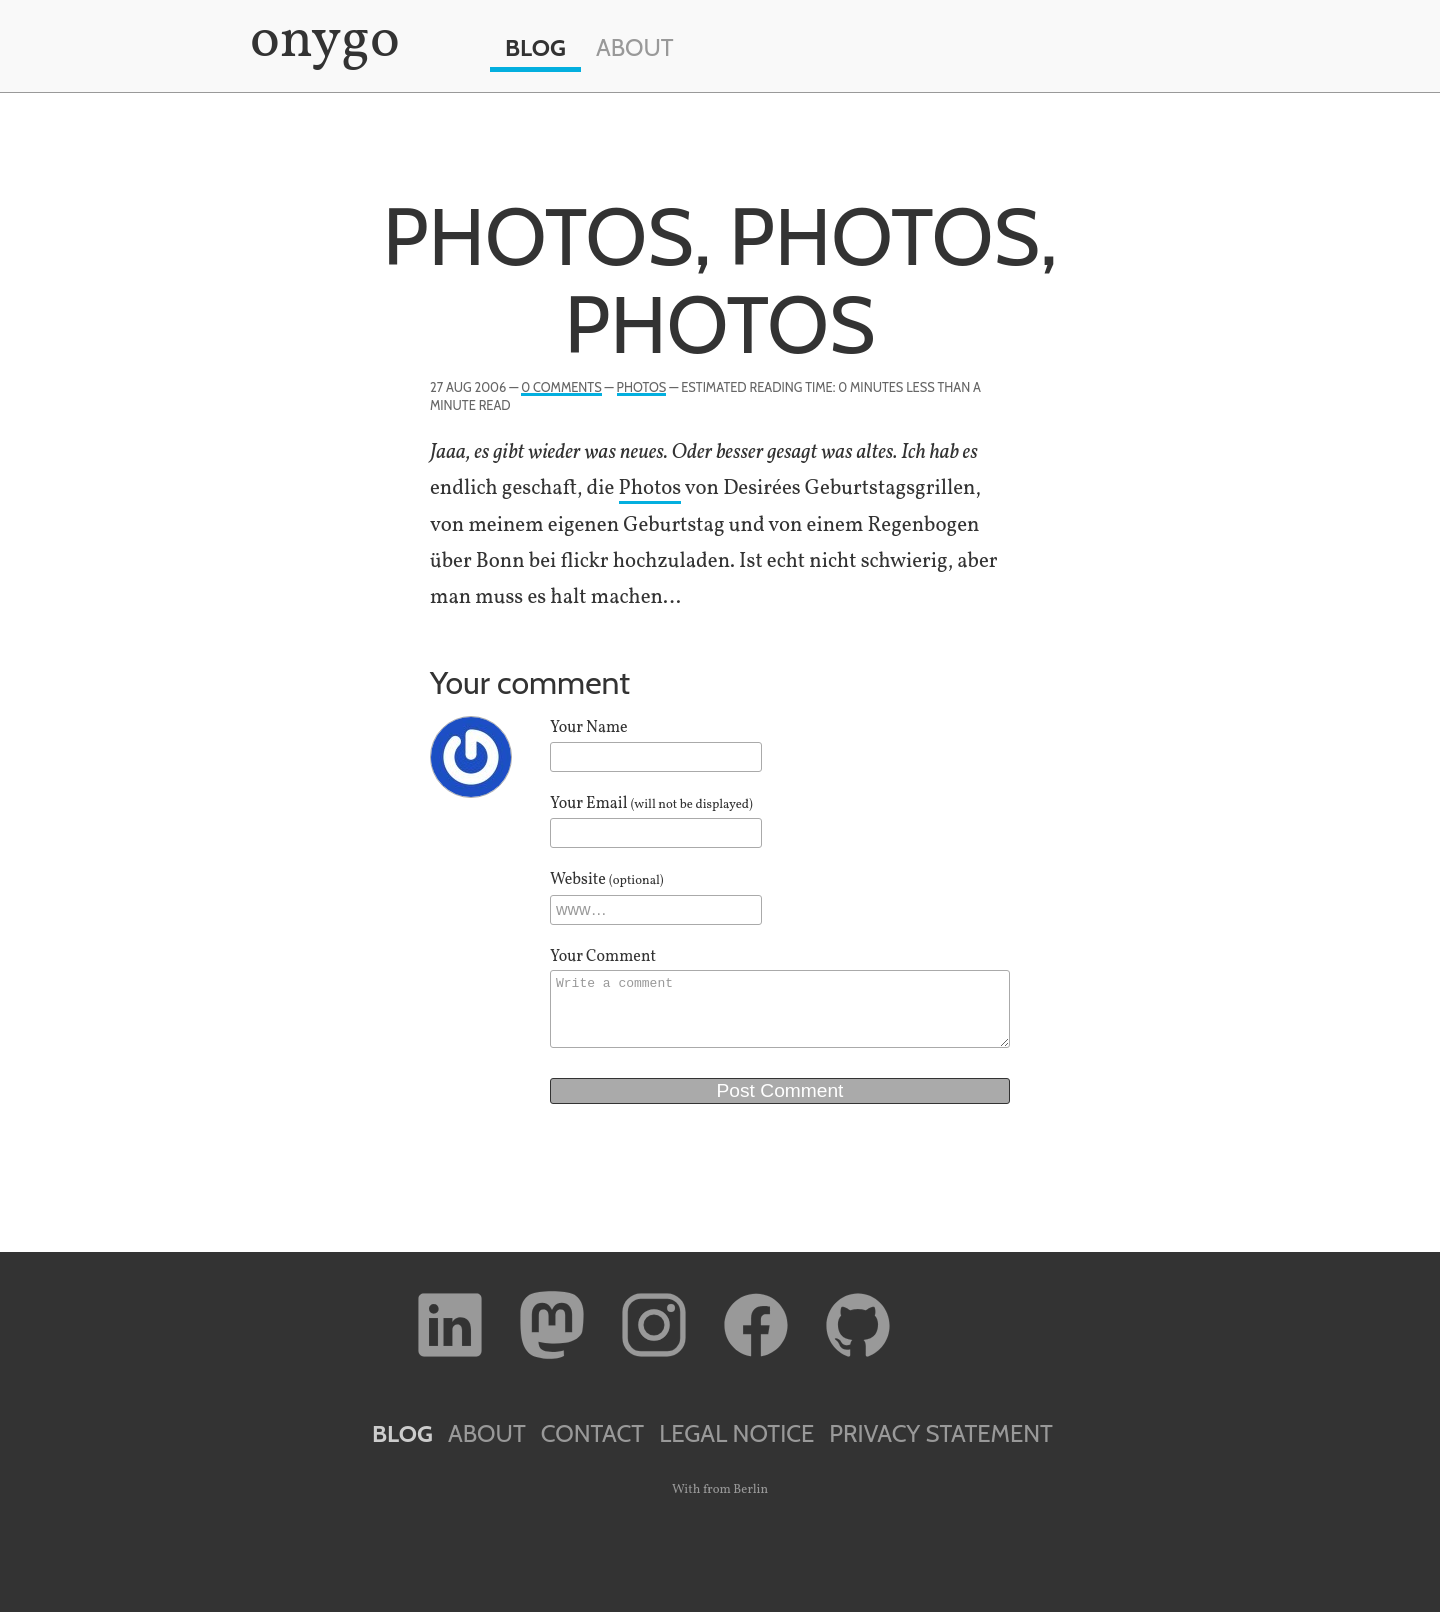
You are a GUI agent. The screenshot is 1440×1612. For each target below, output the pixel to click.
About (635, 47)
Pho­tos (650, 488)
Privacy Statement (941, 1433)
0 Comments (561, 387)
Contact (592, 1433)
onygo (321, 42)
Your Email (651, 804)
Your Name (589, 728)
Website (607, 880)
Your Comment (603, 957)
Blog (535, 47)
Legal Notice (736, 1433)
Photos (642, 387)
